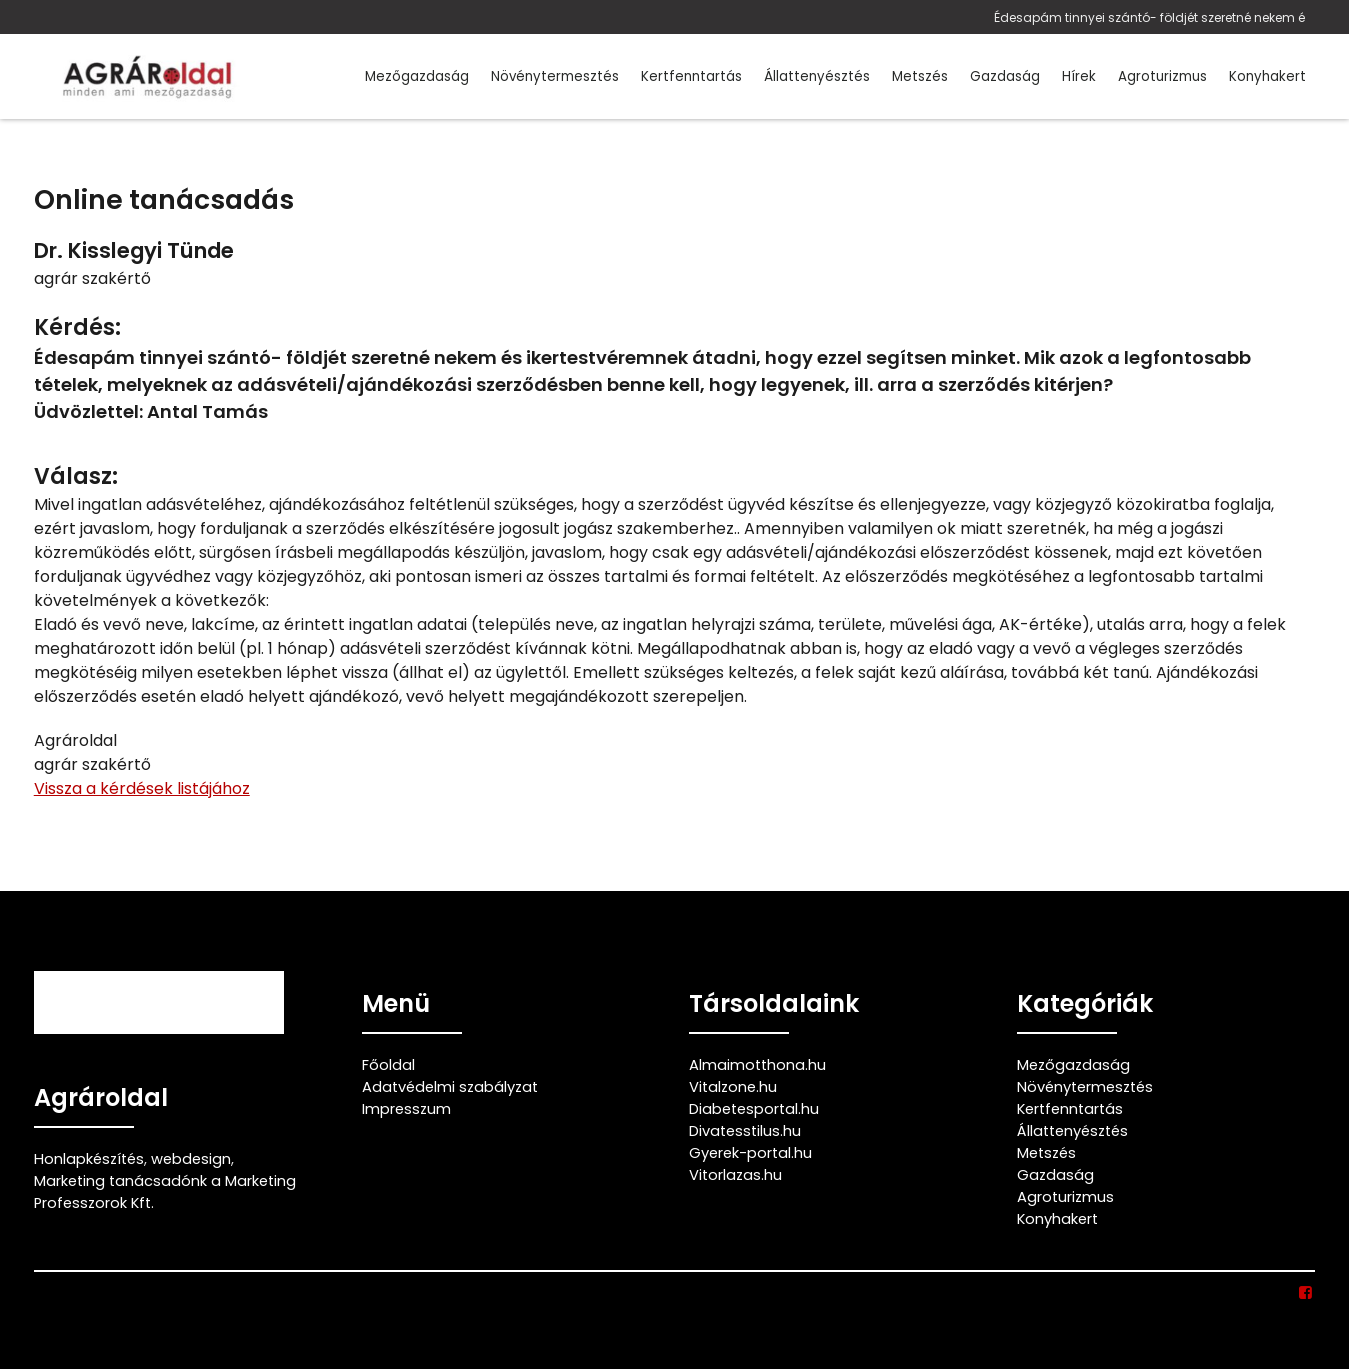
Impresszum (406, 1109)
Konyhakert (1267, 76)
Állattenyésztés (817, 76)
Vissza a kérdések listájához (142, 788)
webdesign (191, 1159)
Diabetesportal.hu (754, 1109)
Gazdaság (1005, 76)
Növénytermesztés (555, 76)
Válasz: (76, 476)
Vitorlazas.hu (735, 1175)
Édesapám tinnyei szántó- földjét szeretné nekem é (1149, 17)
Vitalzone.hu (733, 1087)
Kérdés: (77, 327)
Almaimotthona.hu (757, 1065)
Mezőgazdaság (417, 76)
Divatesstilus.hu (745, 1131)
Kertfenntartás (691, 76)
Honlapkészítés (89, 1159)
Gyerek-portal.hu (750, 1153)
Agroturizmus (1162, 76)
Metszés (920, 76)
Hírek (1079, 76)
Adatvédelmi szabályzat (450, 1087)
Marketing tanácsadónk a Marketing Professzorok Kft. (165, 1192)
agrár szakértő (92, 278)
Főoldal (388, 1065)
